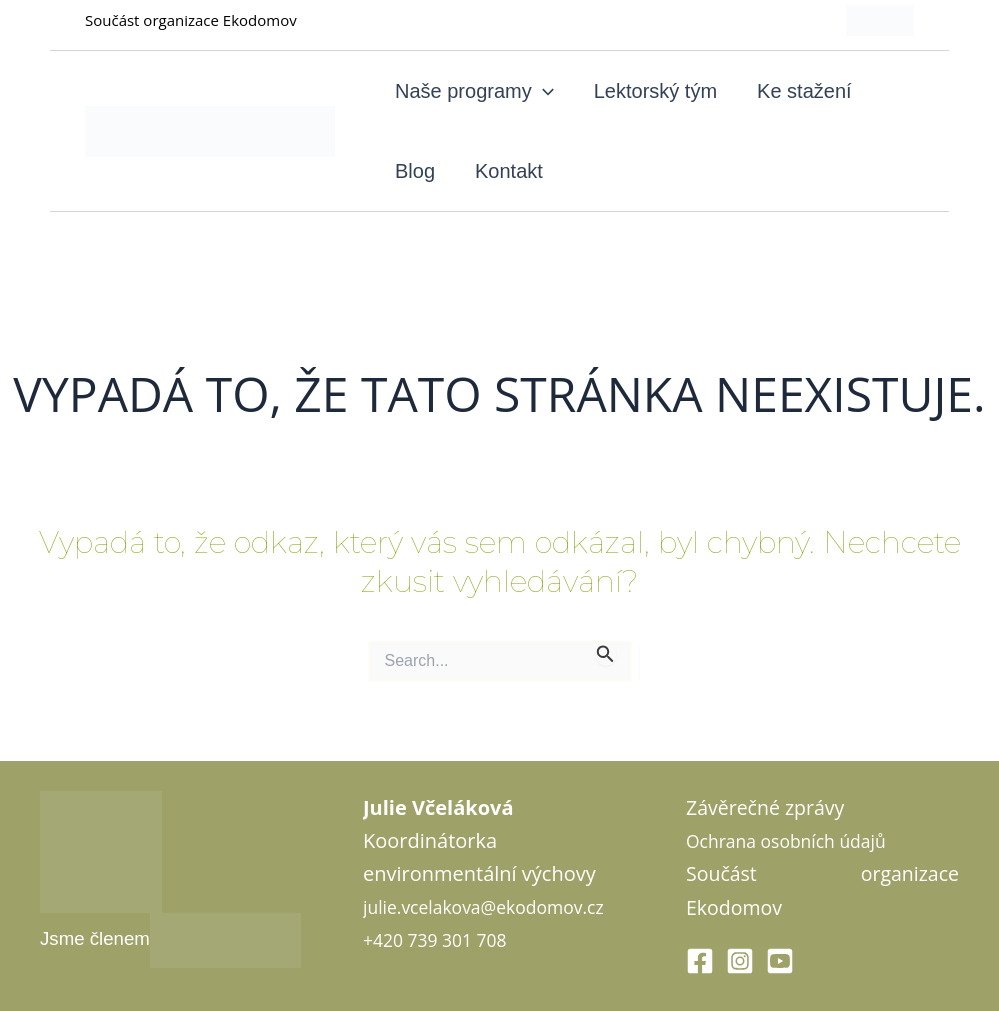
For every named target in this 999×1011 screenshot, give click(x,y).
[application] (543, 91)
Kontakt (509, 171)
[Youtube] (780, 961)
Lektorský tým (655, 91)
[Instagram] (740, 961)
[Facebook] (700, 961)
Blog (415, 171)
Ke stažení (804, 91)
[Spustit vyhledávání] (605, 653)
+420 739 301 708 (445, 972)
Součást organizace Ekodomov (191, 20)
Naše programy (474, 91)
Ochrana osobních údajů (800, 840)
